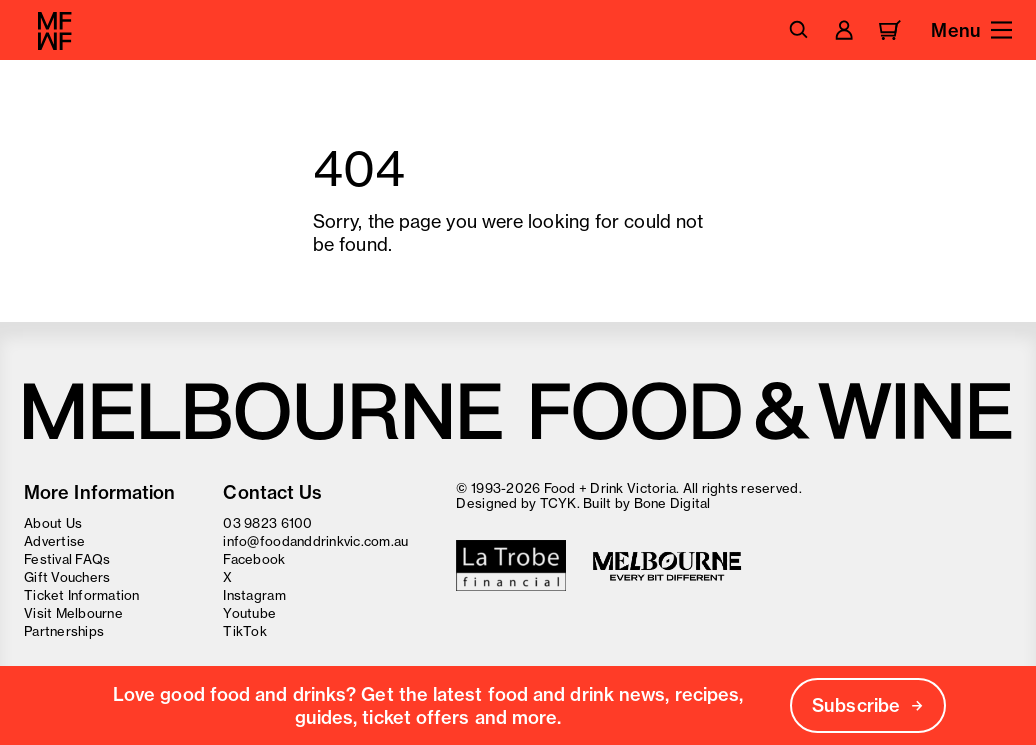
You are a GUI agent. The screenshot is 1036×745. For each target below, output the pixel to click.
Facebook (254, 559)
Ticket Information (82, 595)
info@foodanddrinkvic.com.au (315, 541)
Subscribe (868, 705)
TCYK (558, 503)
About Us (53, 523)
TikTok (245, 631)
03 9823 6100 (267, 523)
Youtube (249, 613)
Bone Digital (672, 503)
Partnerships (64, 631)
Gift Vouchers (67, 577)
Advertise (54, 541)
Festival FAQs (67, 559)
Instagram (254, 595)
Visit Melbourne (73, 613)
